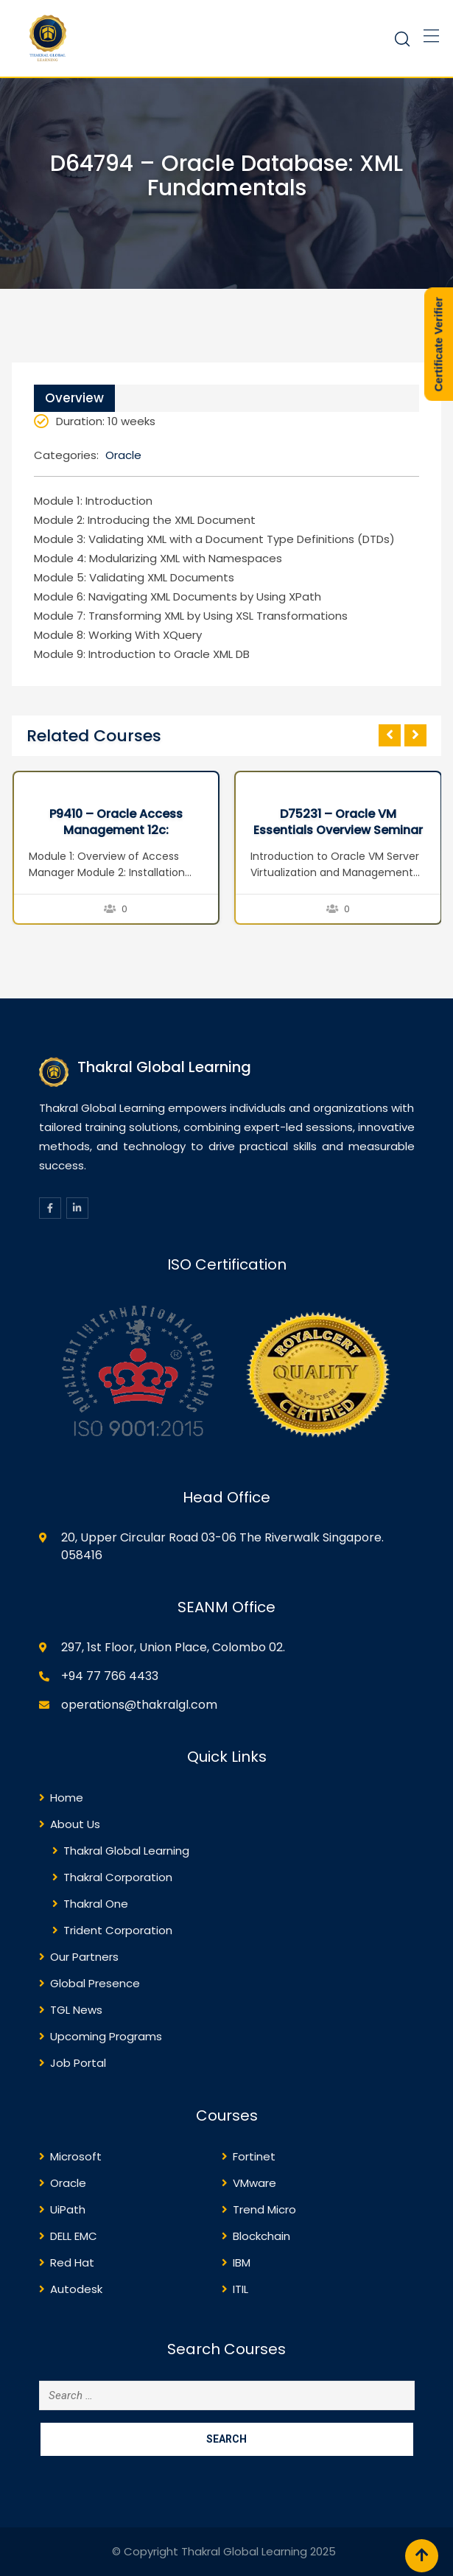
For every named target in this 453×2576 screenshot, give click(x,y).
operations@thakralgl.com (139, 1704)
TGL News (76, 2009)
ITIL (240, 2289)
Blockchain (261, 2236)
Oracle (123, 455)
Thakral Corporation (117, 1877)
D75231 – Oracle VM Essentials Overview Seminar (338, 822)
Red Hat (72, 2262)
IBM (241, 2262)
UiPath (67, 2209)
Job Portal (78, 2063)
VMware (254, 2183)
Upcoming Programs (106, 2036)
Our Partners (84, 1956)
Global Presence (95, 1983)
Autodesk (76, 2289)
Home (66, 1797)
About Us (75, 1824)
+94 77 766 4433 (109, 1675)
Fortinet (254, 2156)
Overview (74, 398)
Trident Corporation (117, 1930)
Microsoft (76, 2156)
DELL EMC (73, 2236)
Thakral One (95, 1903)
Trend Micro (264, 2209)
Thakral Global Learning (126, 1850)
